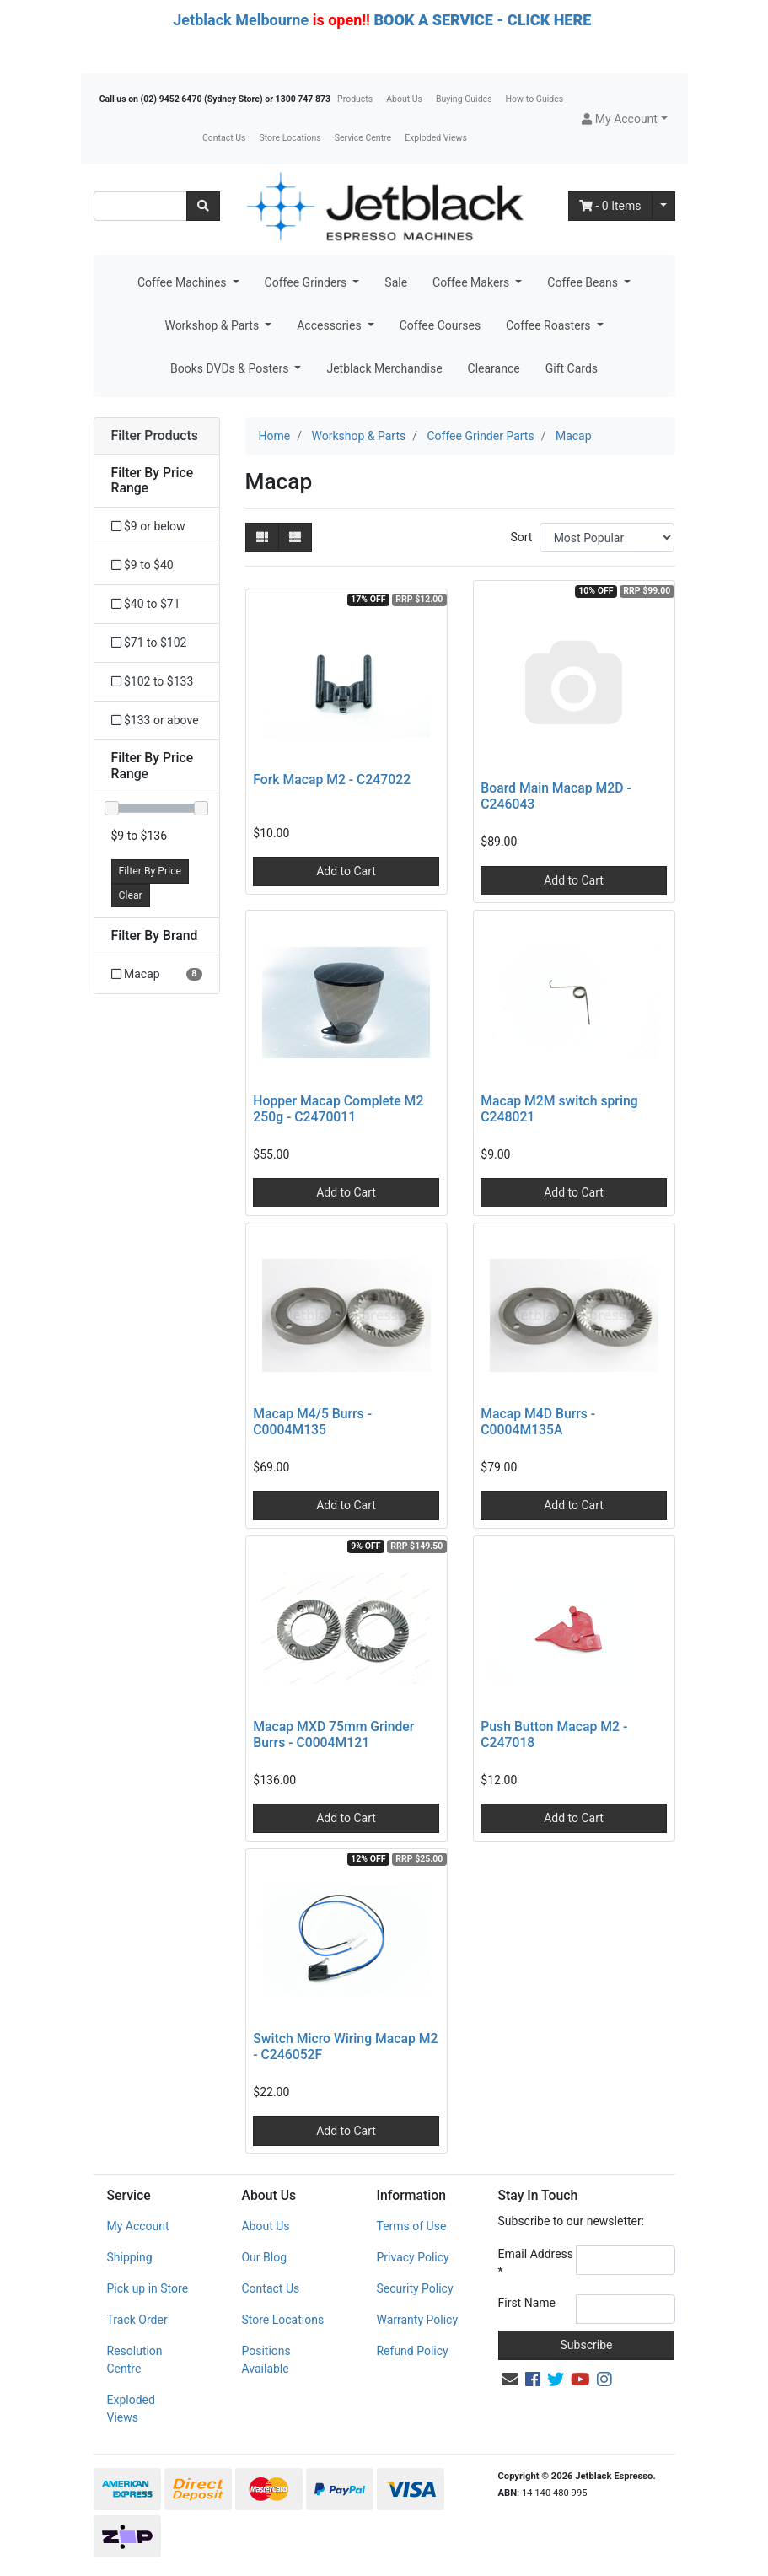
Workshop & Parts (212, 325)
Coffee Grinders (307, 282)
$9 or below (148, 526)
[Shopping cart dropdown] (663, 206)
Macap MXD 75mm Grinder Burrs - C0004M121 (333, 1734)
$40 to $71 (145, 603)
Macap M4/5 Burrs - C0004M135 (312, 1422)
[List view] (295, 537)
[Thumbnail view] (262, 537)
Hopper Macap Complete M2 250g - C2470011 (338, 1109)
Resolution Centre (135, 2359)
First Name (527, 2303)
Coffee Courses (440, 325)
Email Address (536, 2262)
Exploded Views (436, 137)
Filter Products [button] (154, 436)
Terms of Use (411, 2226)
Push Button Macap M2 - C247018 (554, 1734)
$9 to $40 (142, 565)
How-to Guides (535, 99)
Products (355, 99)
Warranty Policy (417, 2319)
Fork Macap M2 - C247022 (332, 780)
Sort (521, 537)
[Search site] (203, 206)
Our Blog (264, 2257)
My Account (138, 2226)
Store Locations (289, 137)
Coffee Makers (472, 282)
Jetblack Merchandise (384, 368)
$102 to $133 (152, 681)
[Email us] (510, 2379)
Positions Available (265, 2359)
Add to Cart (346, 871)
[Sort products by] (607, 537)
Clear (130, 895)
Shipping (130, 2257)
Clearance (494, 368)
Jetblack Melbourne (241, 20)
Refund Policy (412, 2351)
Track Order (137, 2319)
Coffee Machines (183, 282)
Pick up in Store (148, 2288)
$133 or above (155, 720)
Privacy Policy (412, 2257)
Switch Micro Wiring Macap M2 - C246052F (345, 2046)
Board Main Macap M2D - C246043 (556, 796)
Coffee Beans (583, 282)
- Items (610, 205)
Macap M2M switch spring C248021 (559, 1109)
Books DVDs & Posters (231, 368)
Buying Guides (464, 99)
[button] (624, 119)
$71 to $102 (149, 642)
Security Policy (414, 2288)
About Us (404, 99)
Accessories (330, 325)
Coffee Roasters (549, 325)
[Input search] (140, 206)
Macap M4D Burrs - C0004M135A (538, 1422)
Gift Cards (571, 368)
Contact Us (224, 137)
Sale (395, 282)
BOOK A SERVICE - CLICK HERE (482, 20)
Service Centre (363, 137)
